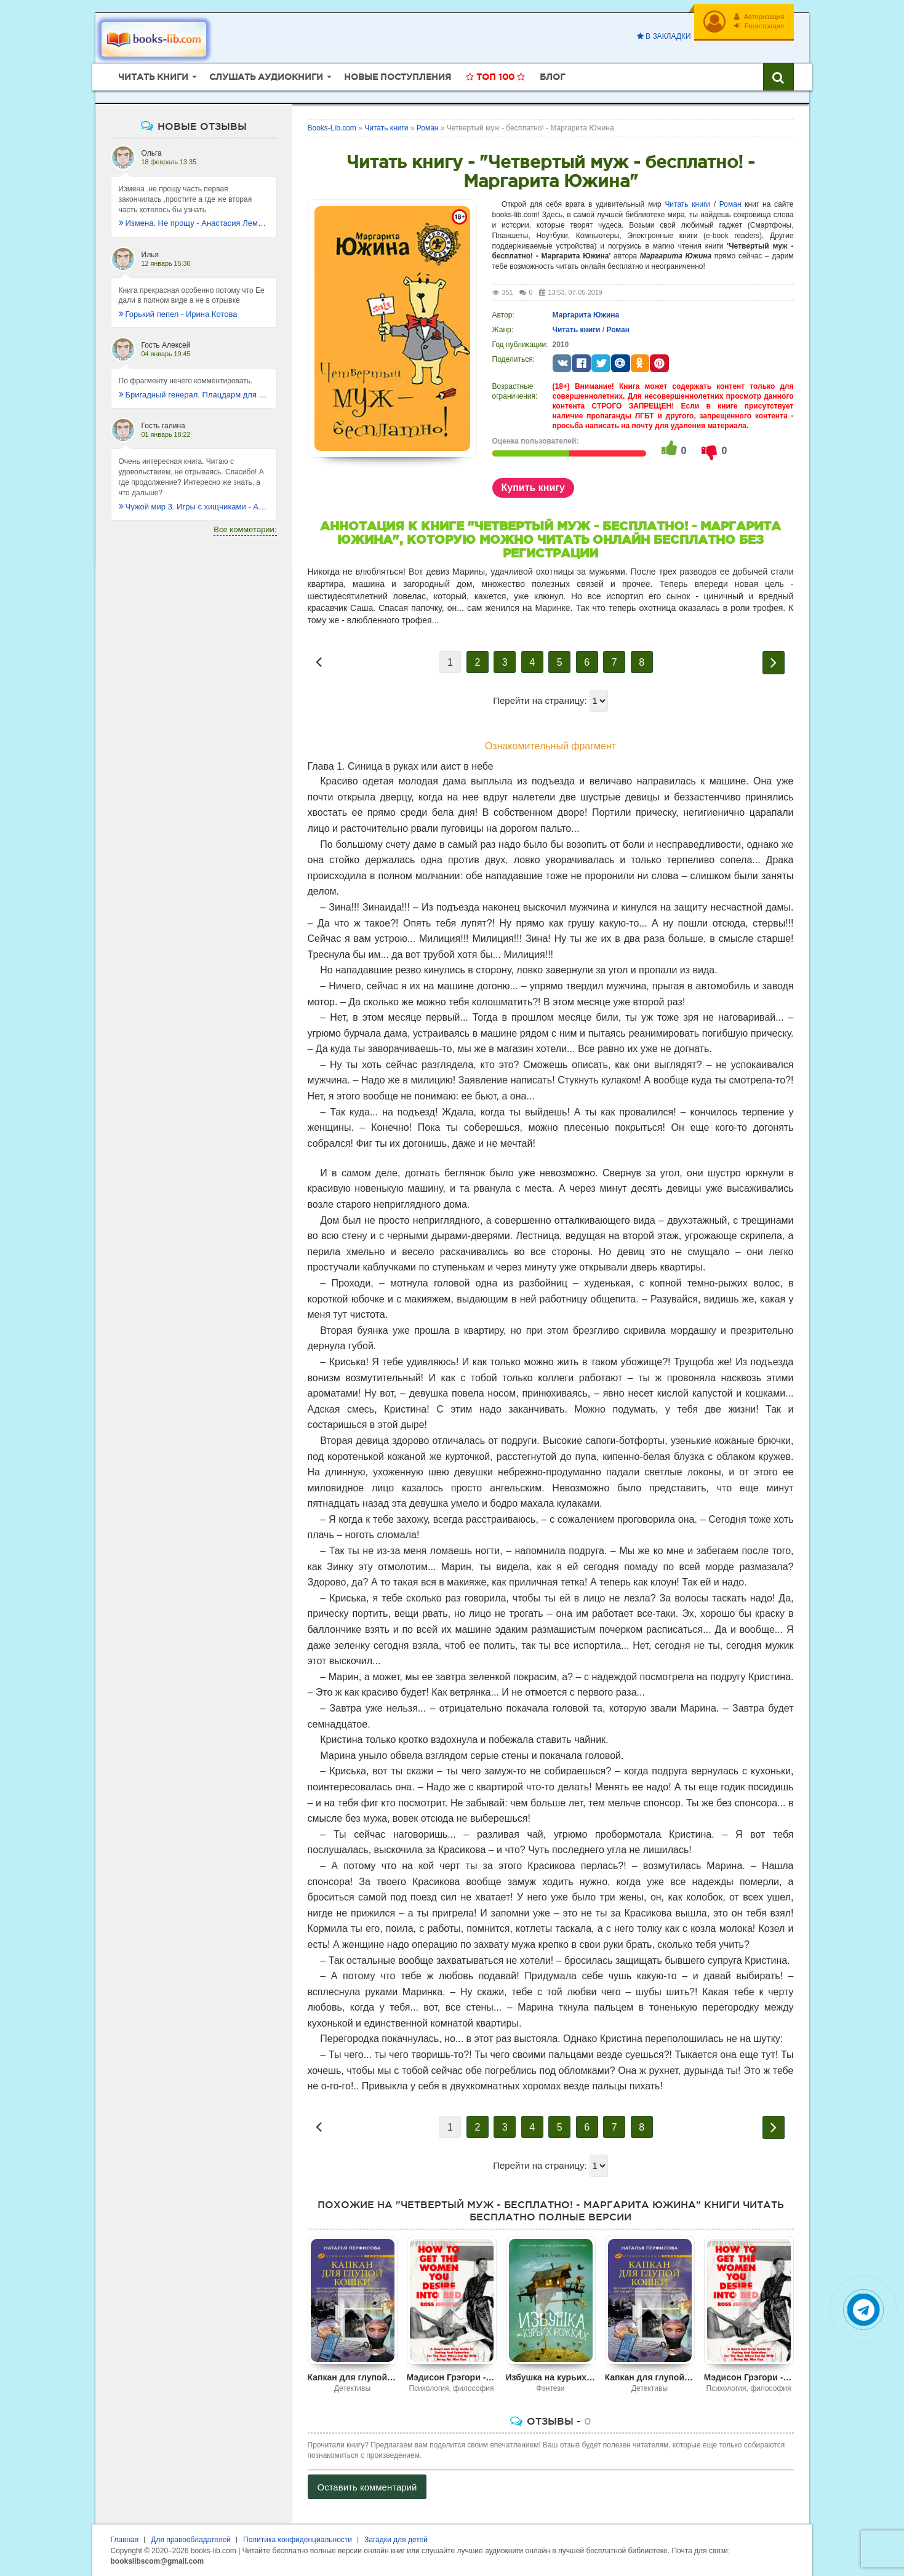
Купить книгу (533, 487)
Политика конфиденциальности (297, 2539)
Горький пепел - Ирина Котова (178, 314)
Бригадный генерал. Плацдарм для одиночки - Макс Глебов (194, 394)
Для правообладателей (191, 2539)
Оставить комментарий (367, 2487)
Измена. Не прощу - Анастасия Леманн (194, 223)
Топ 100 (495, 77)
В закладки (664, 36)
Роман (730, 204)
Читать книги (687, 204)
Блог (552, 77)
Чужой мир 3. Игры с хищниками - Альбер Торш (194, 506)
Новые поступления (397, 77)
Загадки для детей (396, 2539)
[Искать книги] (778, 76)
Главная (125, 2539)
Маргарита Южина (586, 315)
